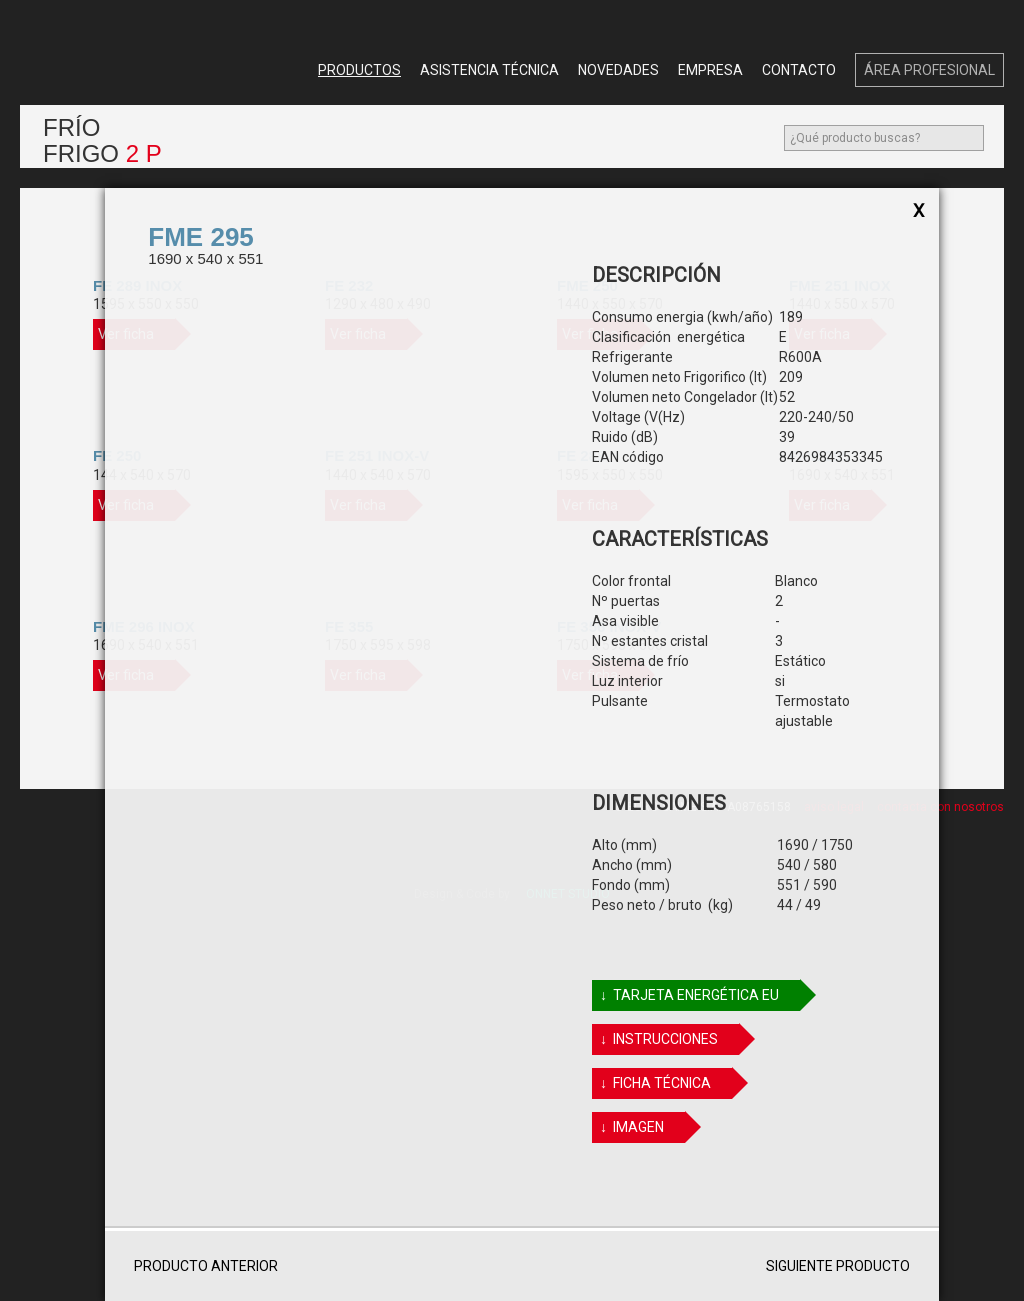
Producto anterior (201, 1266)
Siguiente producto (842, 1266)
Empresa (710, 70)
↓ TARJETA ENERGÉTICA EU (698, 995)
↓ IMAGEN (641, 1127)
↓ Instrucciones (668, 1039)
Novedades (618, 70)
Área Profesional (929, 70)
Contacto (799, 70)
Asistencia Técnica (489, 70)
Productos (359, 70)
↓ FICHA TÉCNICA (664, 1083)
